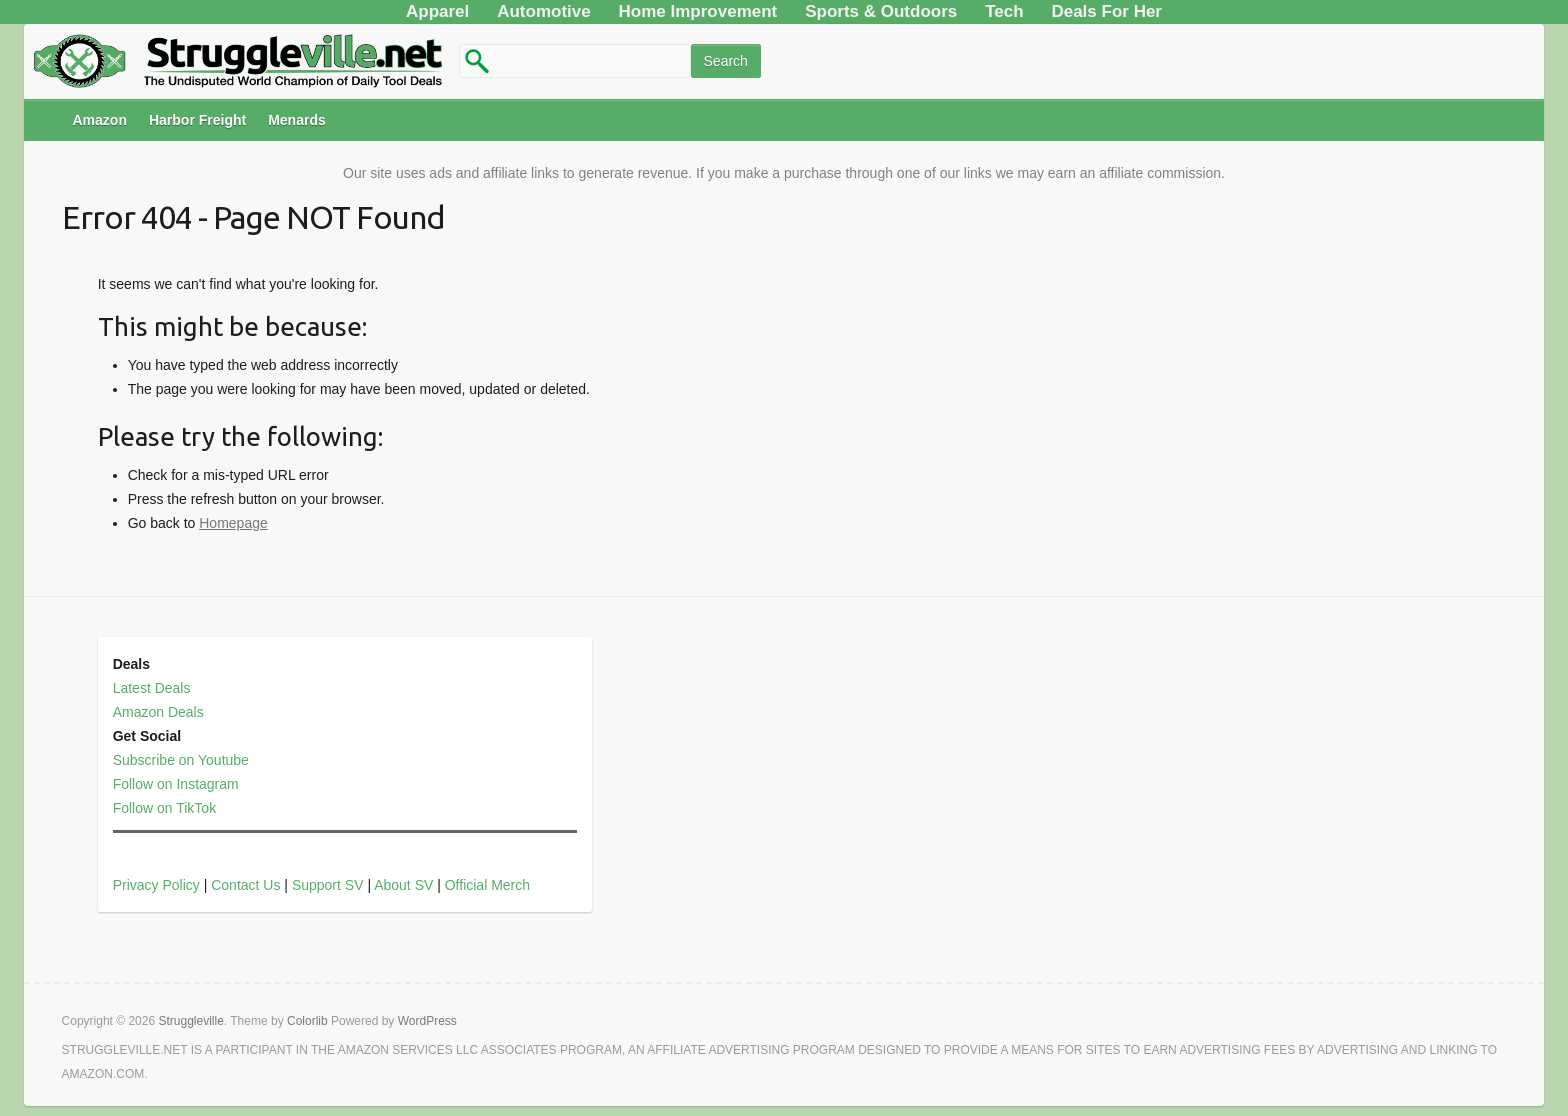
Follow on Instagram (176, 784)
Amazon (99, 120)
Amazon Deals (158, 712)
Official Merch (487, 885)
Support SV (328, 885)
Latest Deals (152, 688)
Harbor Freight (197, 120)
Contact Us (245, 885)
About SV (403, 885)
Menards (297, 120)
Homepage (233, 523)
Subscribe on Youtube (181, 760)
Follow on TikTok (164, 808)
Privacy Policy (156, 885)
